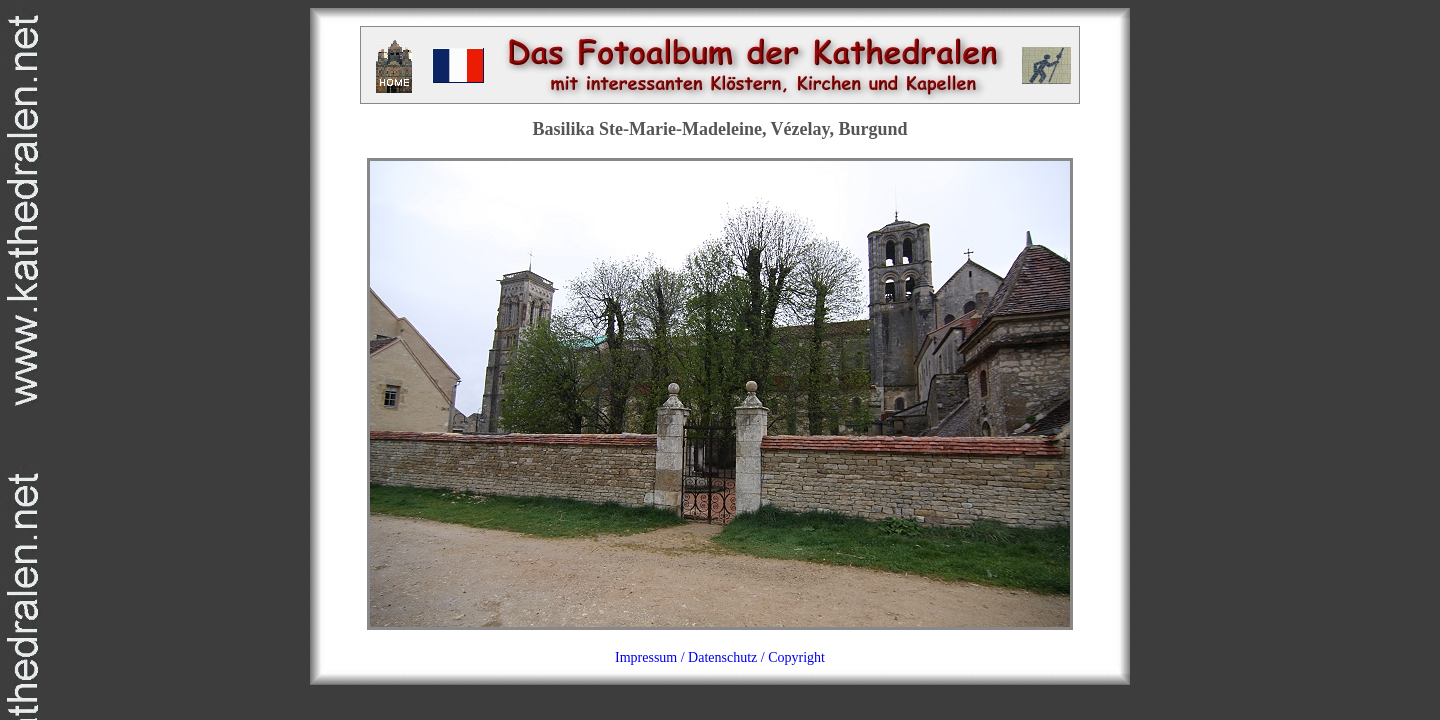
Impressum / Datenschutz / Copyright (720, 657)
